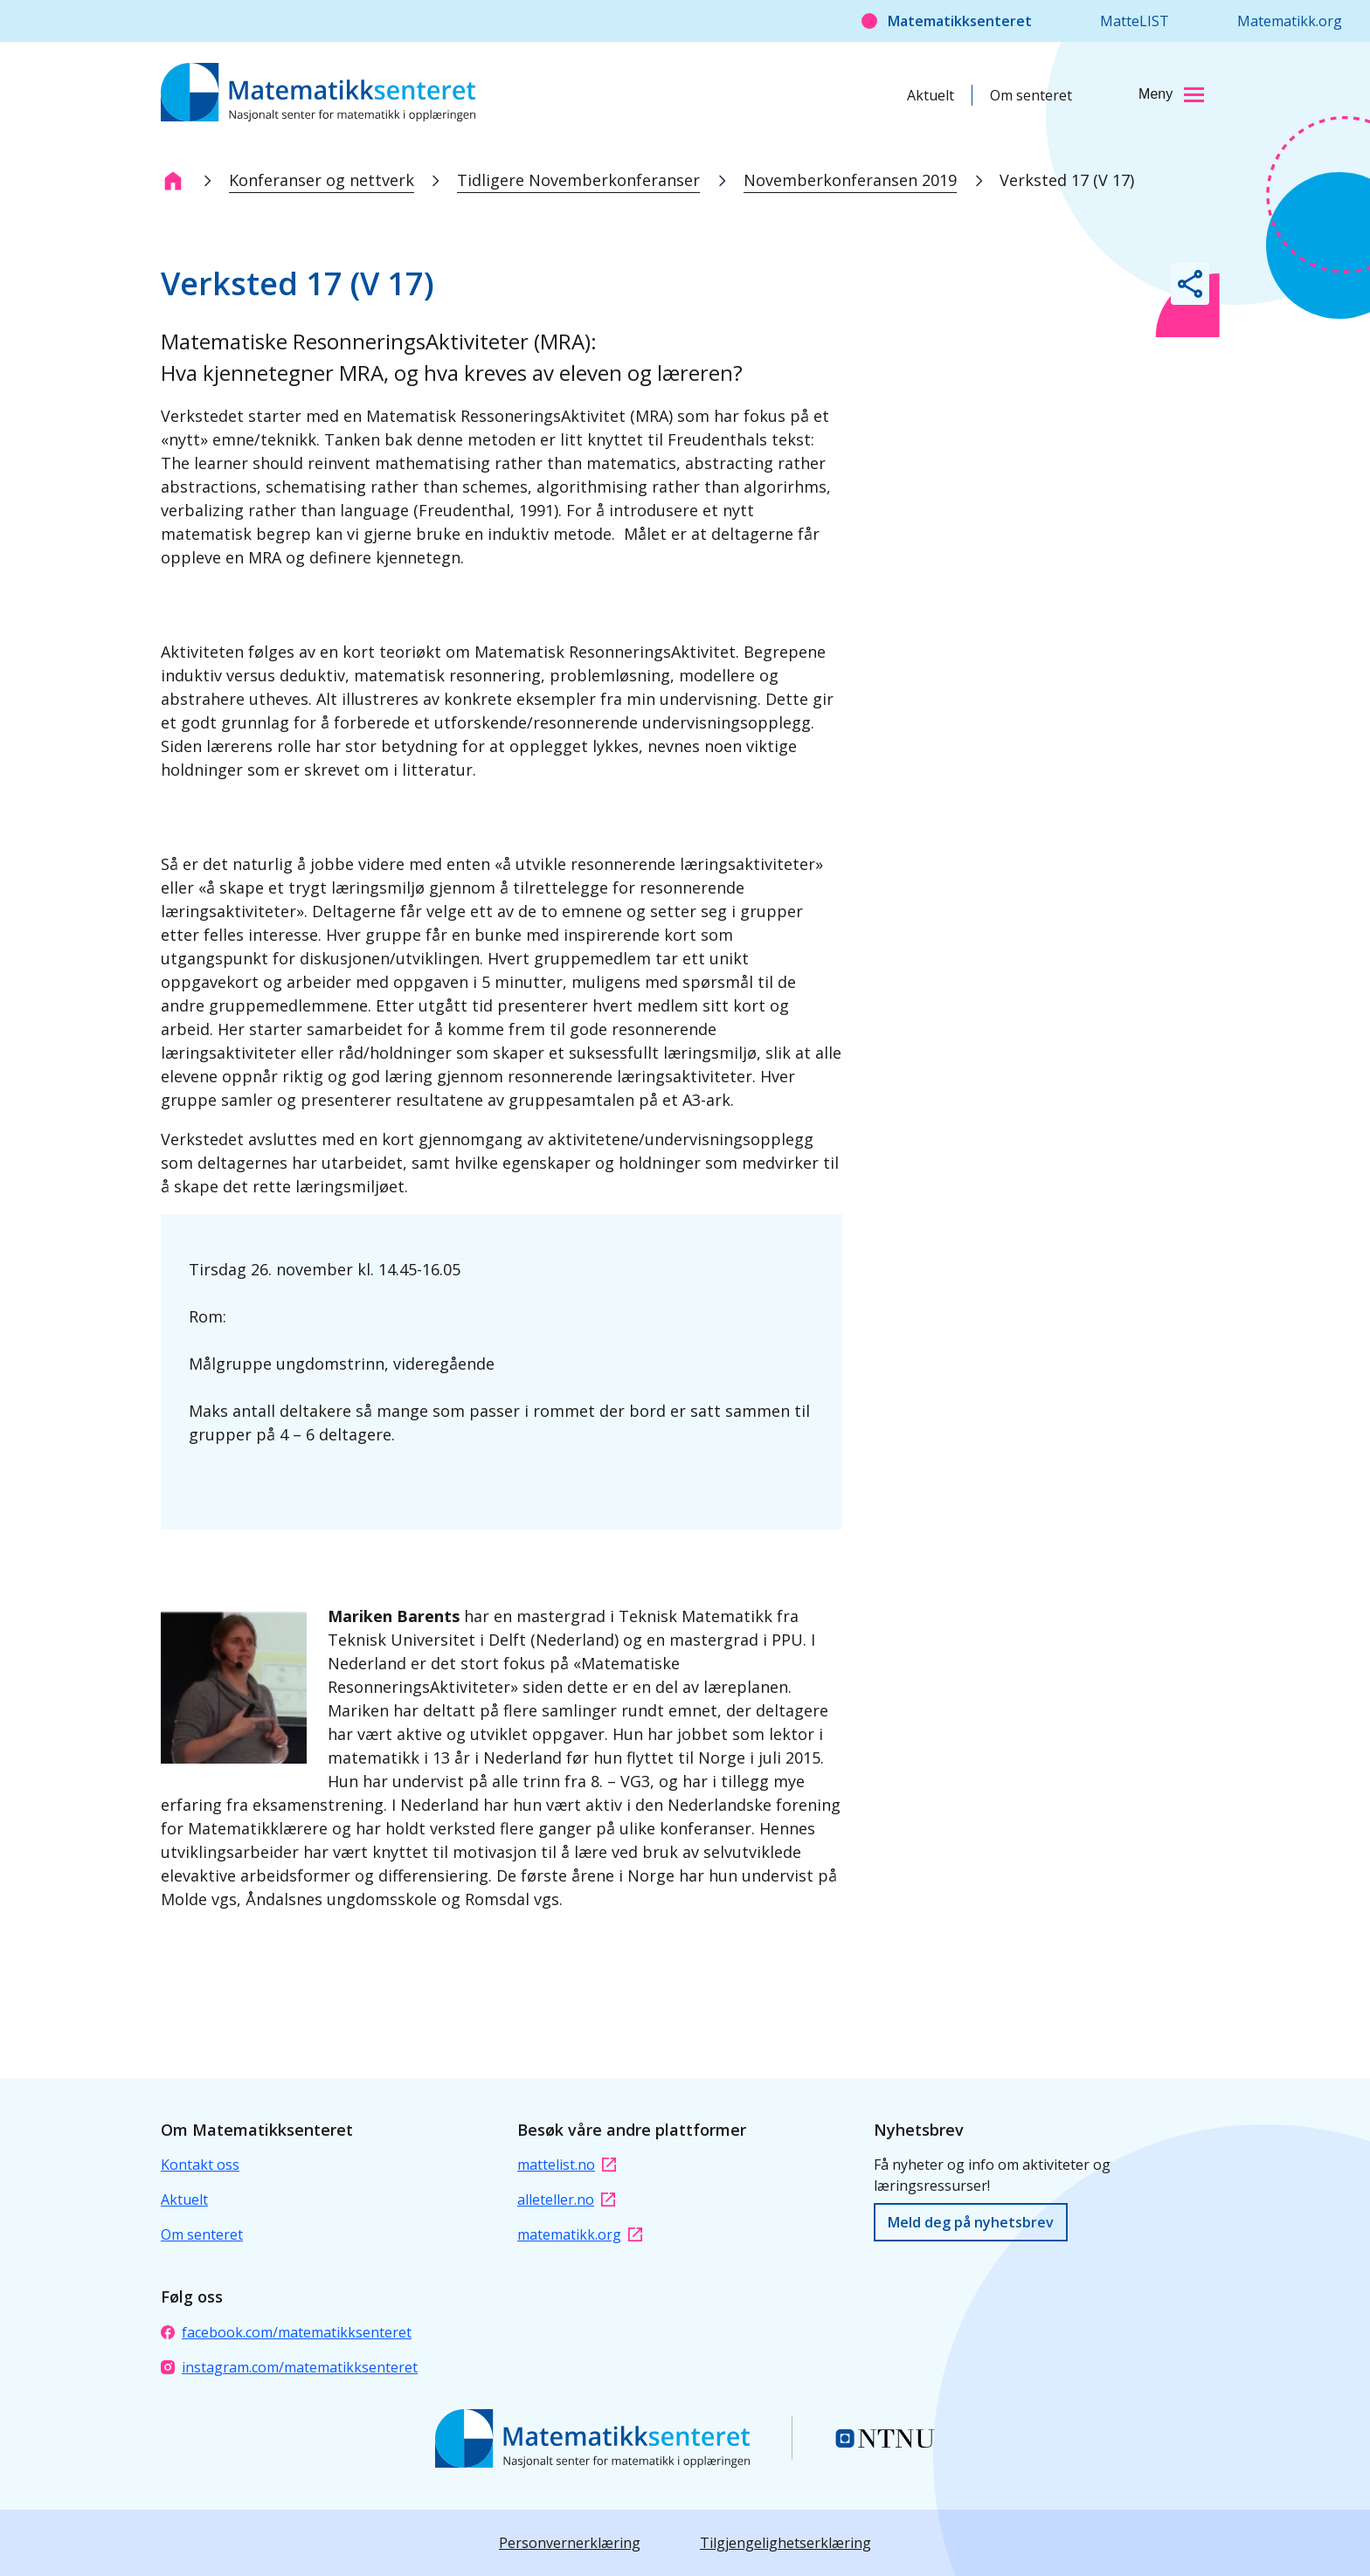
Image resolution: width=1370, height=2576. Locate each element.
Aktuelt (930, 95)
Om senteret (1031, 95)
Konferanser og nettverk (321, 179)
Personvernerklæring (569, 2542)
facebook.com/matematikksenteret (286, 2332)
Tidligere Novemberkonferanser (578, 179)
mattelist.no (566, 2164)
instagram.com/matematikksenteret (289, 2367)
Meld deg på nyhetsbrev (971, 2222)
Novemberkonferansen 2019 (850, 179)
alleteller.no (566, 2199)
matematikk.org (579, 2234)
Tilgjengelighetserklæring (785, 2542)
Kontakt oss (200, 2164)
